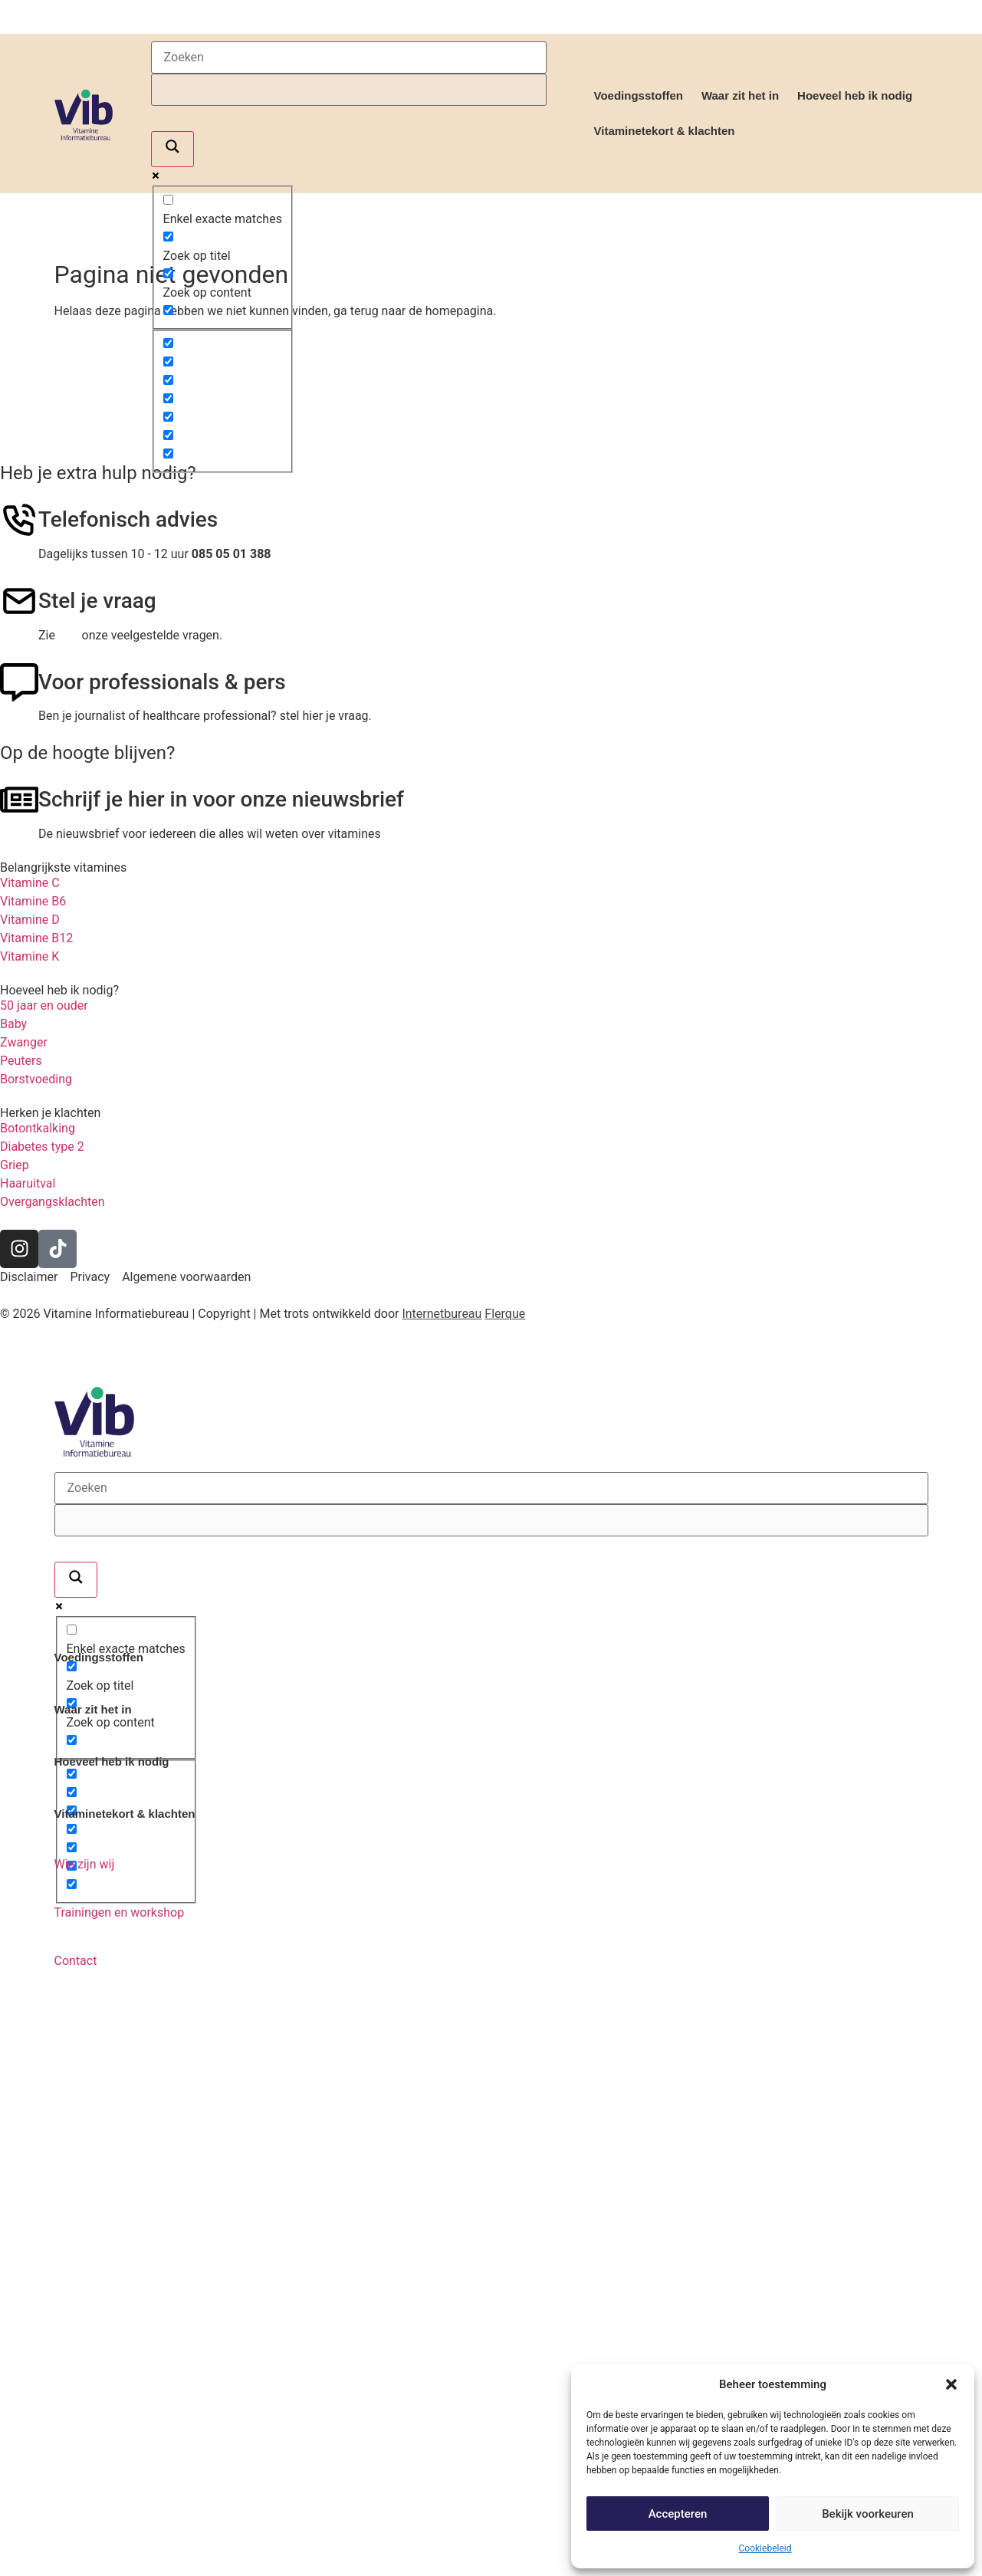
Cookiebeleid (765, 2548)
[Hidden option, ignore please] (168, 343)
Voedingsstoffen (638, 95)
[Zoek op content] (168, 273)
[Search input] (349, 57)
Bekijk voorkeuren (868, 2514)
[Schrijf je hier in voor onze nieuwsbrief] (19, 799)
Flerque (504, 1313)
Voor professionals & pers (162, 682)
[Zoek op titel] (168, 237)
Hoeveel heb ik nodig (854, 95)
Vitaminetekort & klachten (664, 130)
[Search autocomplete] (349, 90)
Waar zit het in (740, 95)
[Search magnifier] (172, 149)
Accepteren (678, 2514)
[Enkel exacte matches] (168, 200)
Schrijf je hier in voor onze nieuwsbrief (221, 799)
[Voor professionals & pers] (19, 682)
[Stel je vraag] (19, 601)
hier (68, 635)
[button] (951, 2384)
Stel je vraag (97, 600)
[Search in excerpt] (168, 310)
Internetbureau (441, 1313)
